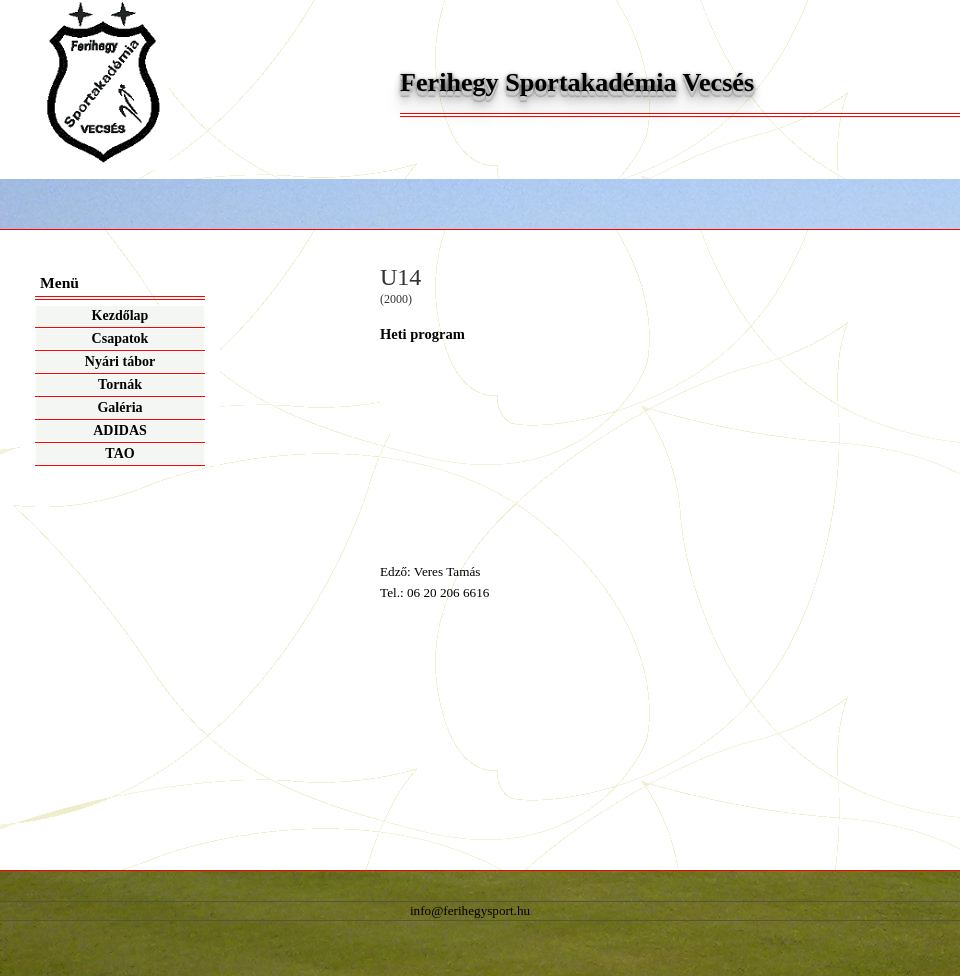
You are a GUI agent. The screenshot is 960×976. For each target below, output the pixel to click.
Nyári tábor (120, 361)
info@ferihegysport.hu (470, 910)
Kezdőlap (120, 315)
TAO (119, 453)
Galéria (119, 407)
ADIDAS (120, 430)
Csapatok (120, 338)
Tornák (120, 384)
